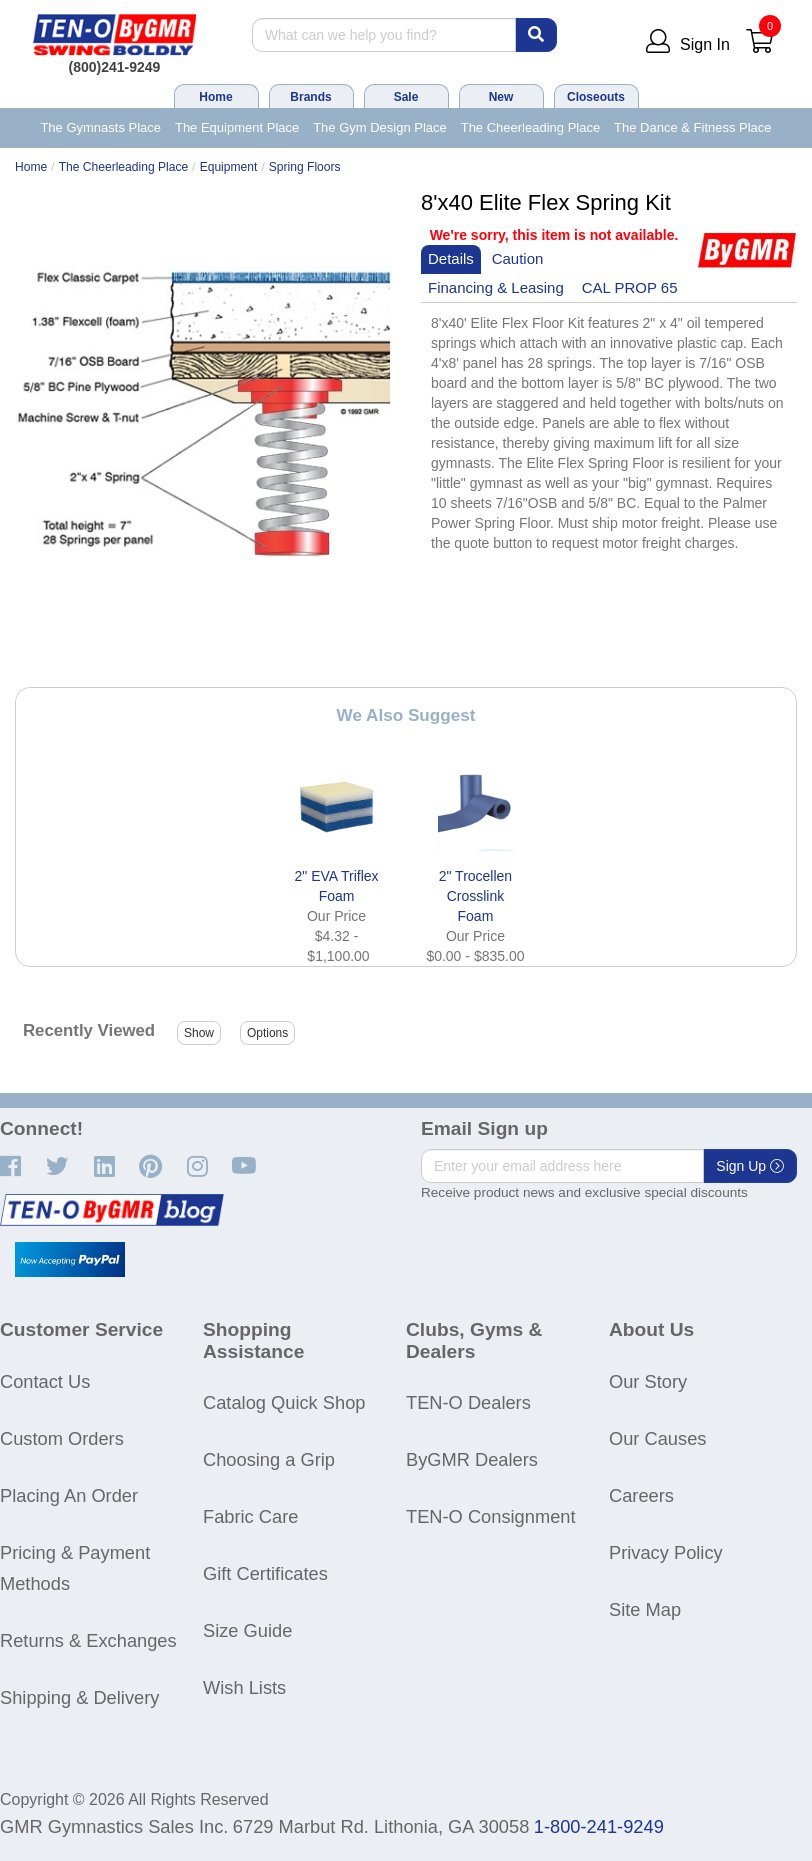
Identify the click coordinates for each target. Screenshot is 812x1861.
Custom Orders (62, 1438)
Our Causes (657, 1438)
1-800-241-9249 (599, 1826)
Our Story (648, 1381)
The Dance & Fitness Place (693, 127)
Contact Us (45, 1381)
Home (215, 97)
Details (451, 258)
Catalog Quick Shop (284, 1402)
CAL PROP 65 (630, 287)
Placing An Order (69, 1495)
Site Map (645, 1609)
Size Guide (247, 1630)
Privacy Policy (666, 1552)
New (501, 97)
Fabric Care (250, 1516)
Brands (310, 97)
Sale (406, 97)
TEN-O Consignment (491, 1516)
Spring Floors (305, 167)
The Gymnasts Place (100, 127)
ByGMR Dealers (472, 1459)
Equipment (229, 167)
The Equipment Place (237, 127)
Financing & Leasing (496, 287)
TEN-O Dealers (468, 1402)
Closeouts (596, 97)
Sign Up (750, 1166)
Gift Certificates (265, 1573)
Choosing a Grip (269, 1459)
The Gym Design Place (380, 127)
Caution (518, 258)
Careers (641, 1495)
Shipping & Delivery (79, 1697)
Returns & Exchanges (88, 1640)
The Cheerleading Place (530, 127)
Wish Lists (244, 1687)
